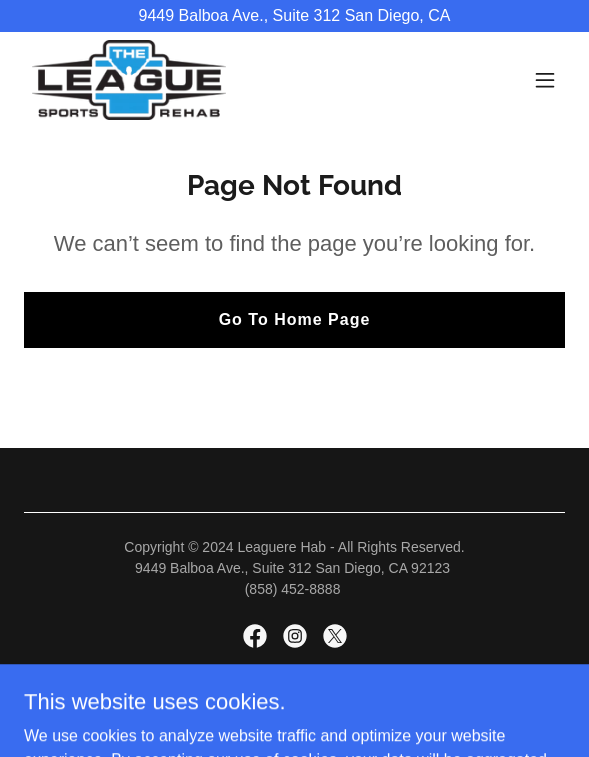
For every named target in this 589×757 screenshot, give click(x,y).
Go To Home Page (295, 319)
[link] (129, 80)
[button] (545, 80)
